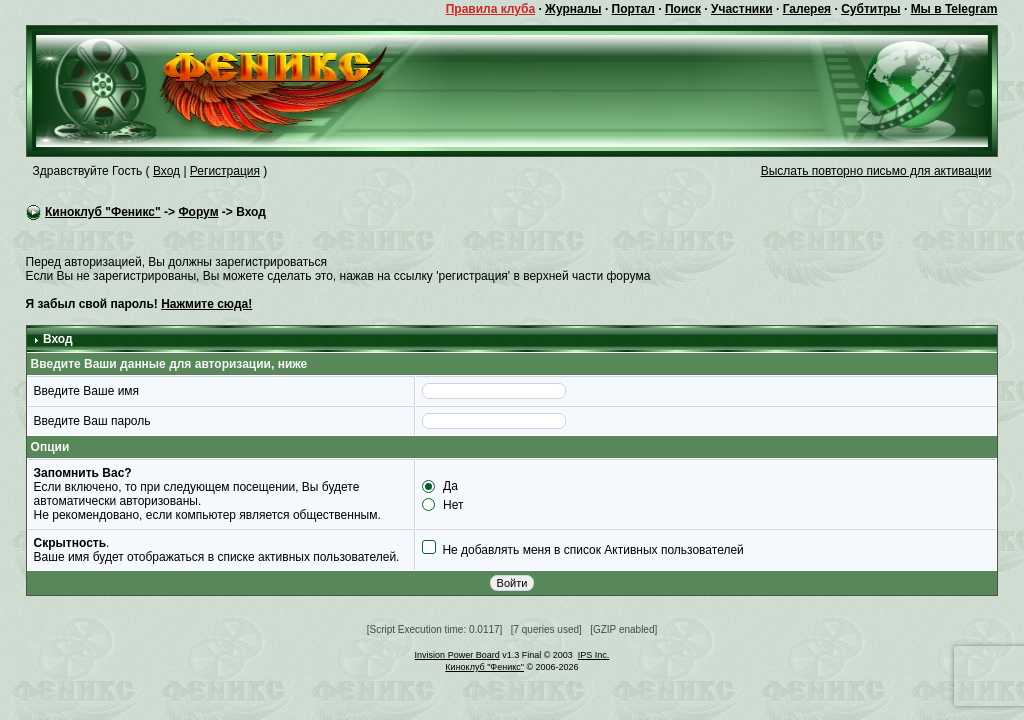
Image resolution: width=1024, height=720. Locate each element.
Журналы (573, 9)
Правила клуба (490, 9)
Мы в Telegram (954, 9)
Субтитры (870, 9)
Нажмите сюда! (206, 304)
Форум (198, 212)
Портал (633, 9)
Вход (166, 171)
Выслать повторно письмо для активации (876, 171)
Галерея (807, 9)
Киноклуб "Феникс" (103, 212)
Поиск (683, 9)
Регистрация (225, 171)
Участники (742, 9)
